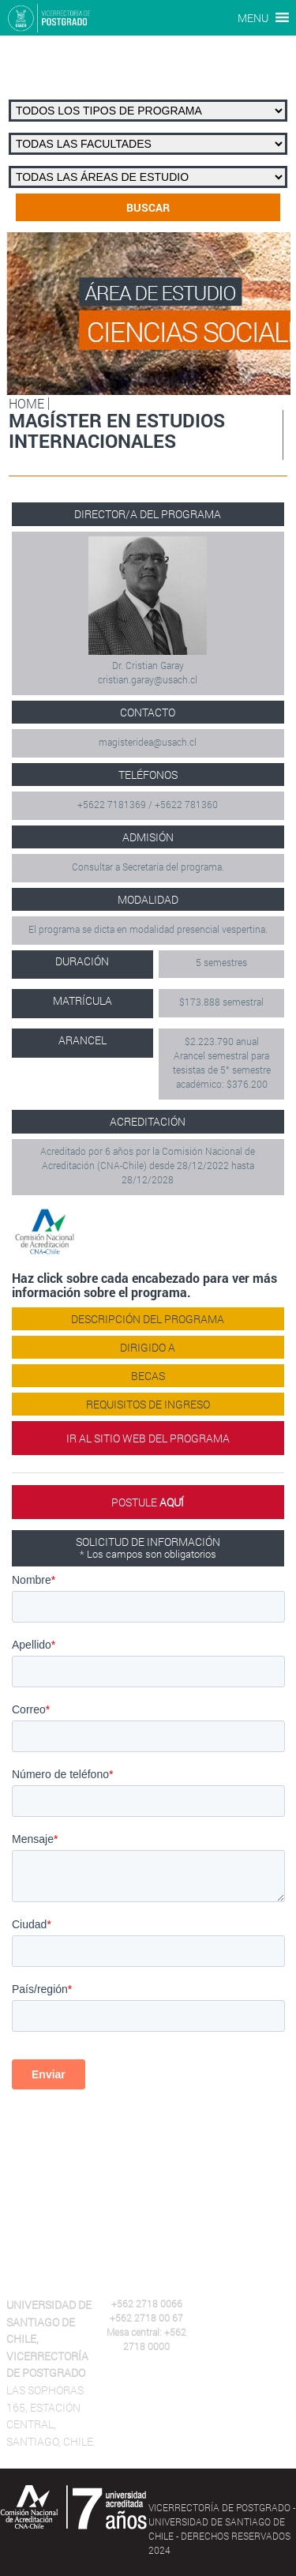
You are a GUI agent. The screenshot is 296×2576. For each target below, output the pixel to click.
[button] (253, 18)
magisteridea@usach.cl (148, 741)
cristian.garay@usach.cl (147, 679)
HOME (26, 403)
